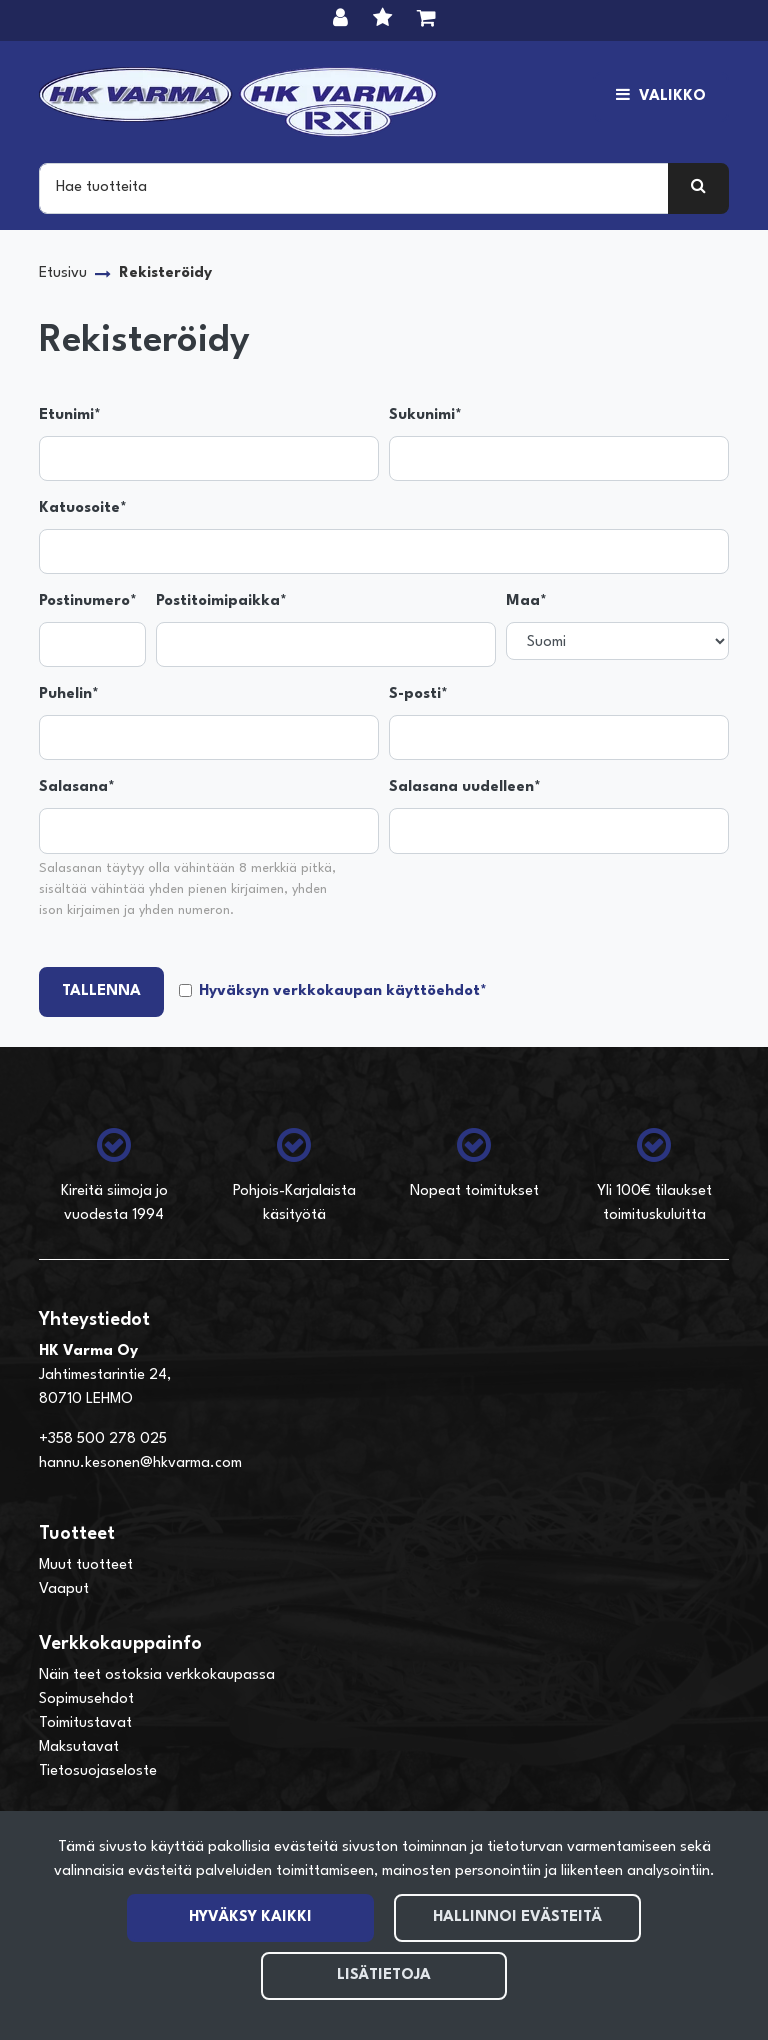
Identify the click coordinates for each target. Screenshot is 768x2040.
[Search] (354, 188)
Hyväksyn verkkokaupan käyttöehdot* (343, 991)
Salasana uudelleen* (465, 787)
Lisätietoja (384, 1975)
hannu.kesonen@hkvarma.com (140, 1463)
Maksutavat (79, 1747)
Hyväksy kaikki (250, 1917)
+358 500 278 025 (103, 1439)
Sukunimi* (425, 415)
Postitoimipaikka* (221, 601)
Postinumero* (88, 601)
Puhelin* (69, 694)
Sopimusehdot (86, 1699)
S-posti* (418, 694)
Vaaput (64, 1589)
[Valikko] (661, 97)
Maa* (526, 601)
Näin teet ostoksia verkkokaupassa (157, 1675)
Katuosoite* (83, 508)
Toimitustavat (85, 1723)
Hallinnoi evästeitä (517, 1917)
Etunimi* (70, 415)
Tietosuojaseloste (98, 1771)
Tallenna (101, 991)
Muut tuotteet (86, 1565)
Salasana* (77, 787)
